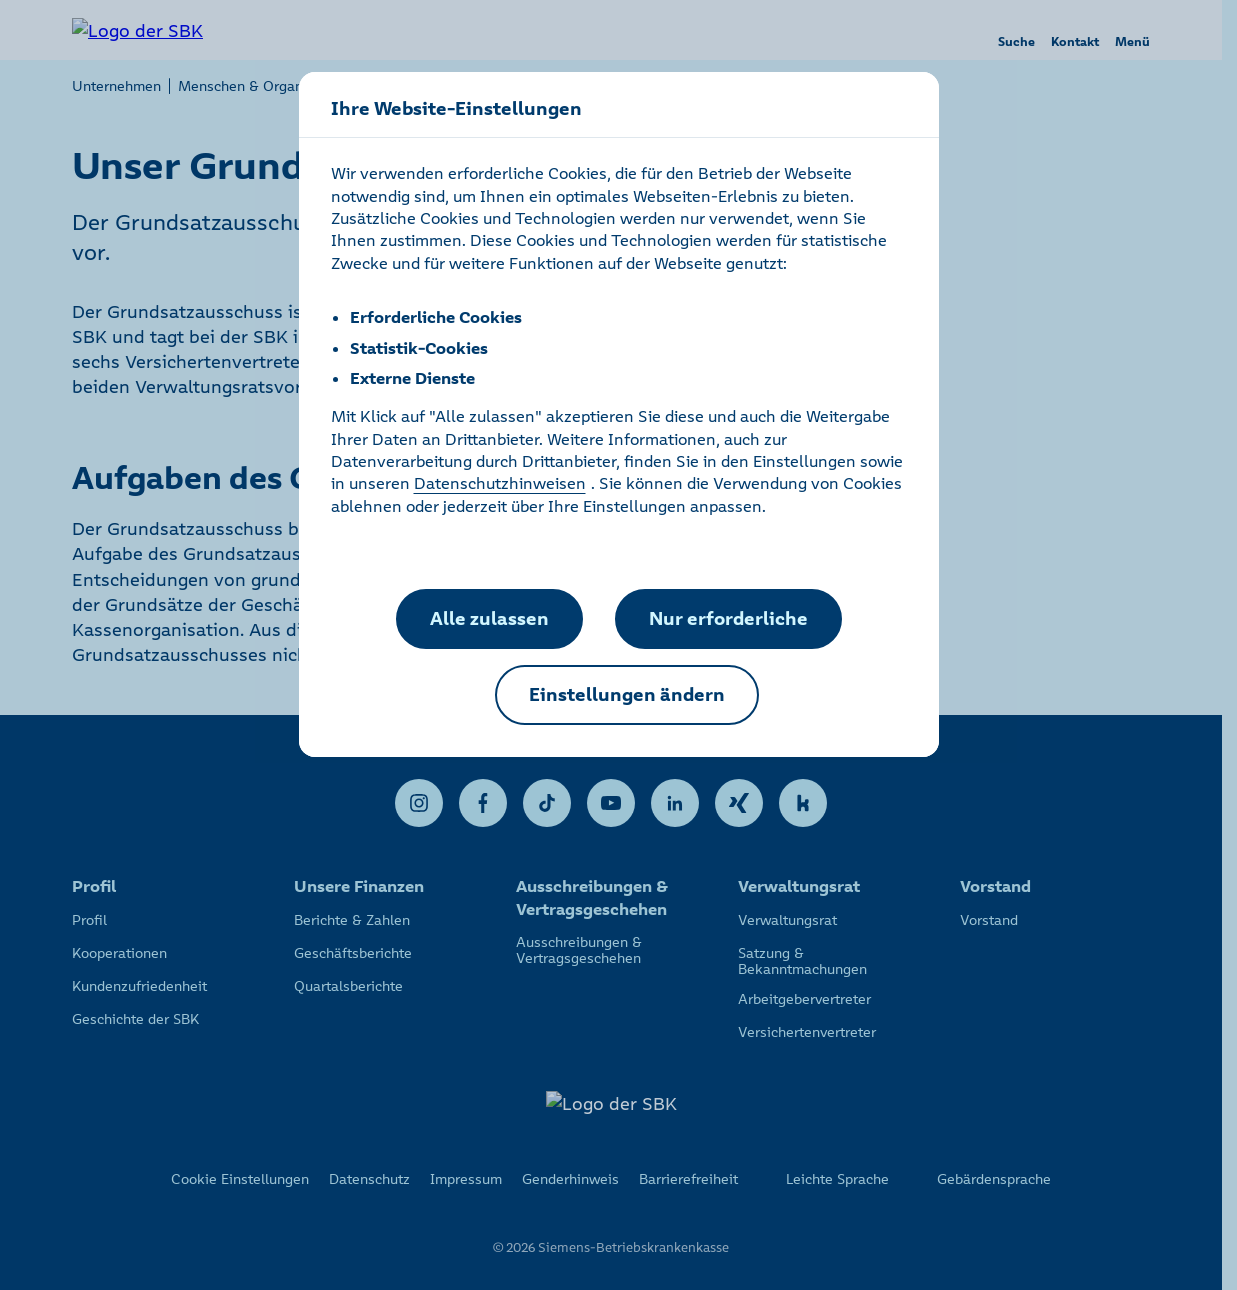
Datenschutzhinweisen (500, 483)
